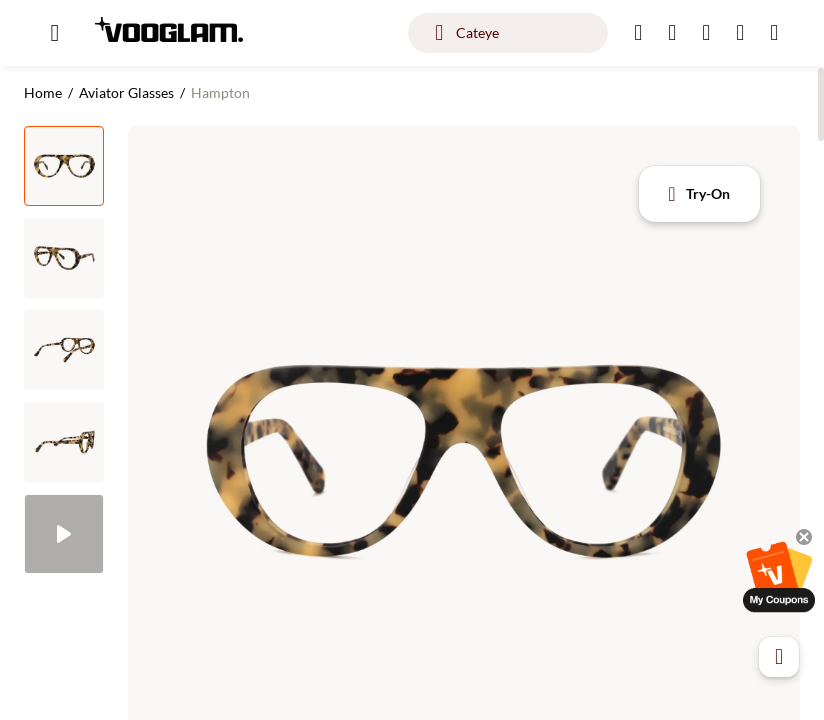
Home (43, 92)
